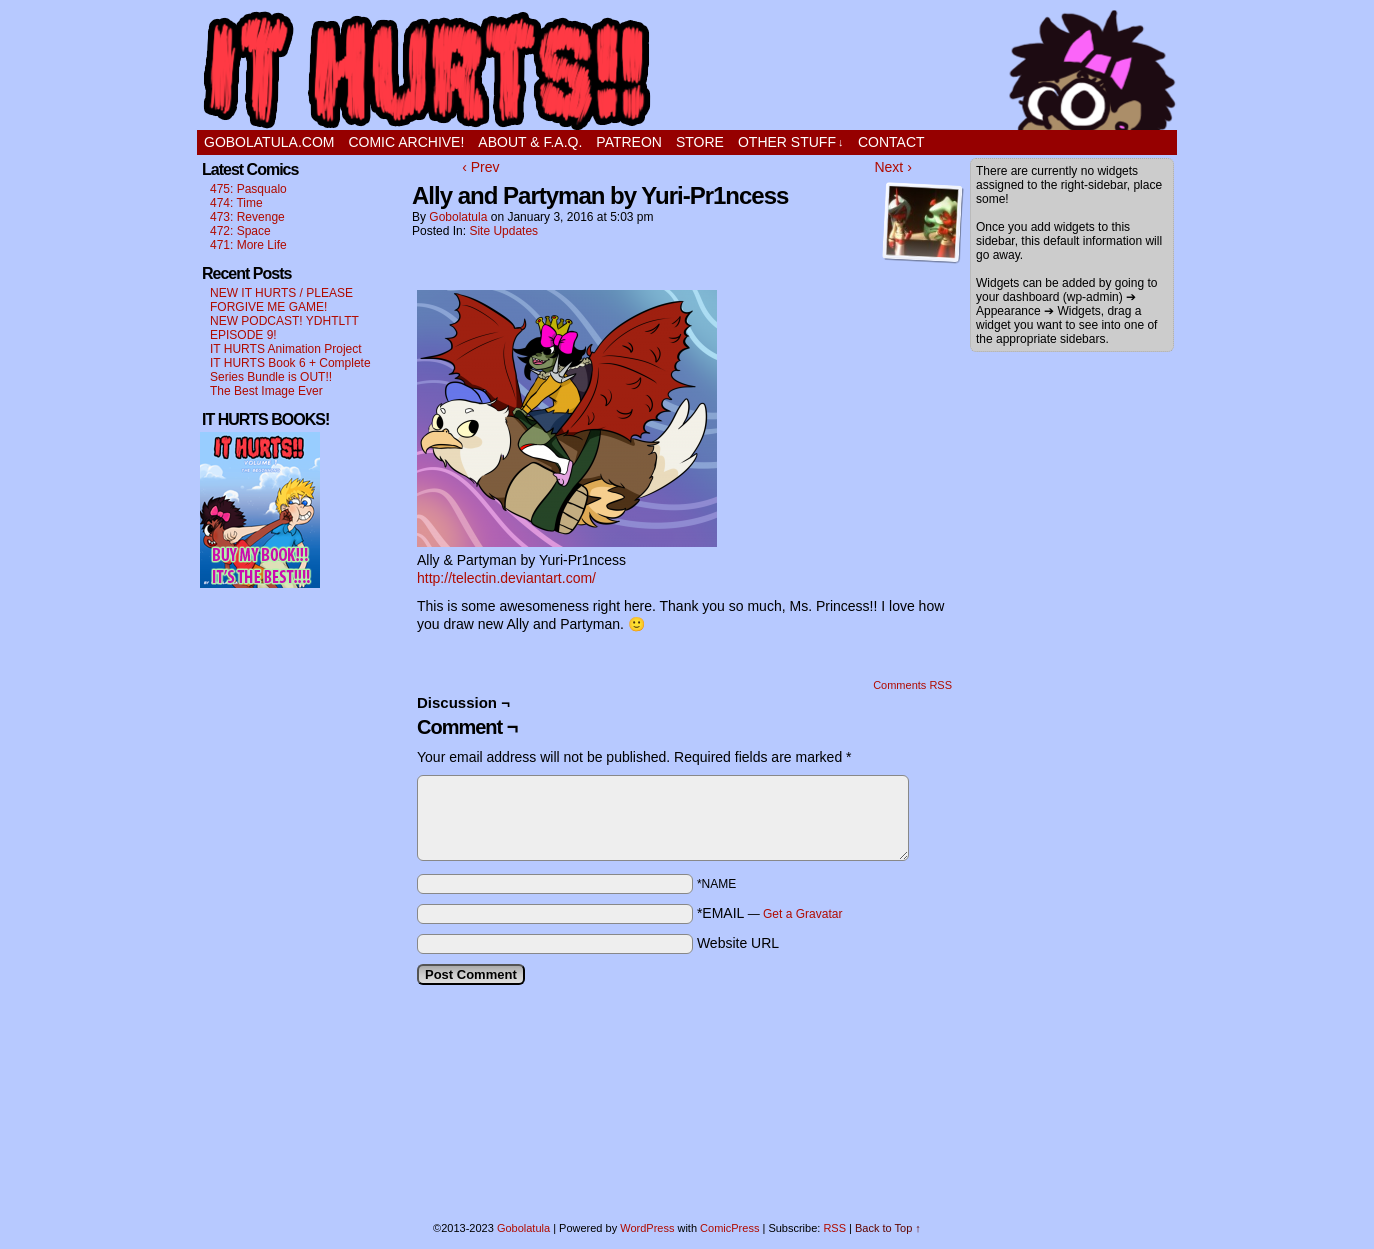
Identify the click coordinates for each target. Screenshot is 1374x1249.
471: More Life (248, 245)
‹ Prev (480, 167)
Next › (892, 167)
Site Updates (503, 231)
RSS (834, 1228)
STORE (700, 142)
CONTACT (891, 142)
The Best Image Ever (266, 391)
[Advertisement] (260, 901)
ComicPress (729, 1228)
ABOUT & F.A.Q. (530, 142)
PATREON (629, 142)
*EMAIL (770, 913)
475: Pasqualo (248, 189)
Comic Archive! (406, 142)
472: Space (240, 231)
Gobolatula (458, 217)
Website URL (738, 943)
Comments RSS (912, 685)
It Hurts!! (687, 70)
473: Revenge (247, 217)
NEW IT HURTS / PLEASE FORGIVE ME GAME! (281, 300)
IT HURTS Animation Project (286, 349)
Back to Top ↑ (888, 1228)
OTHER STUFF (791, 142)
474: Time (236, 203)
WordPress (647, 1228)
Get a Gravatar (802, 914)
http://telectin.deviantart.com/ (506, 578)
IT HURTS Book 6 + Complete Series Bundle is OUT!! (290, 370)
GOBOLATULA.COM (269, 142)
